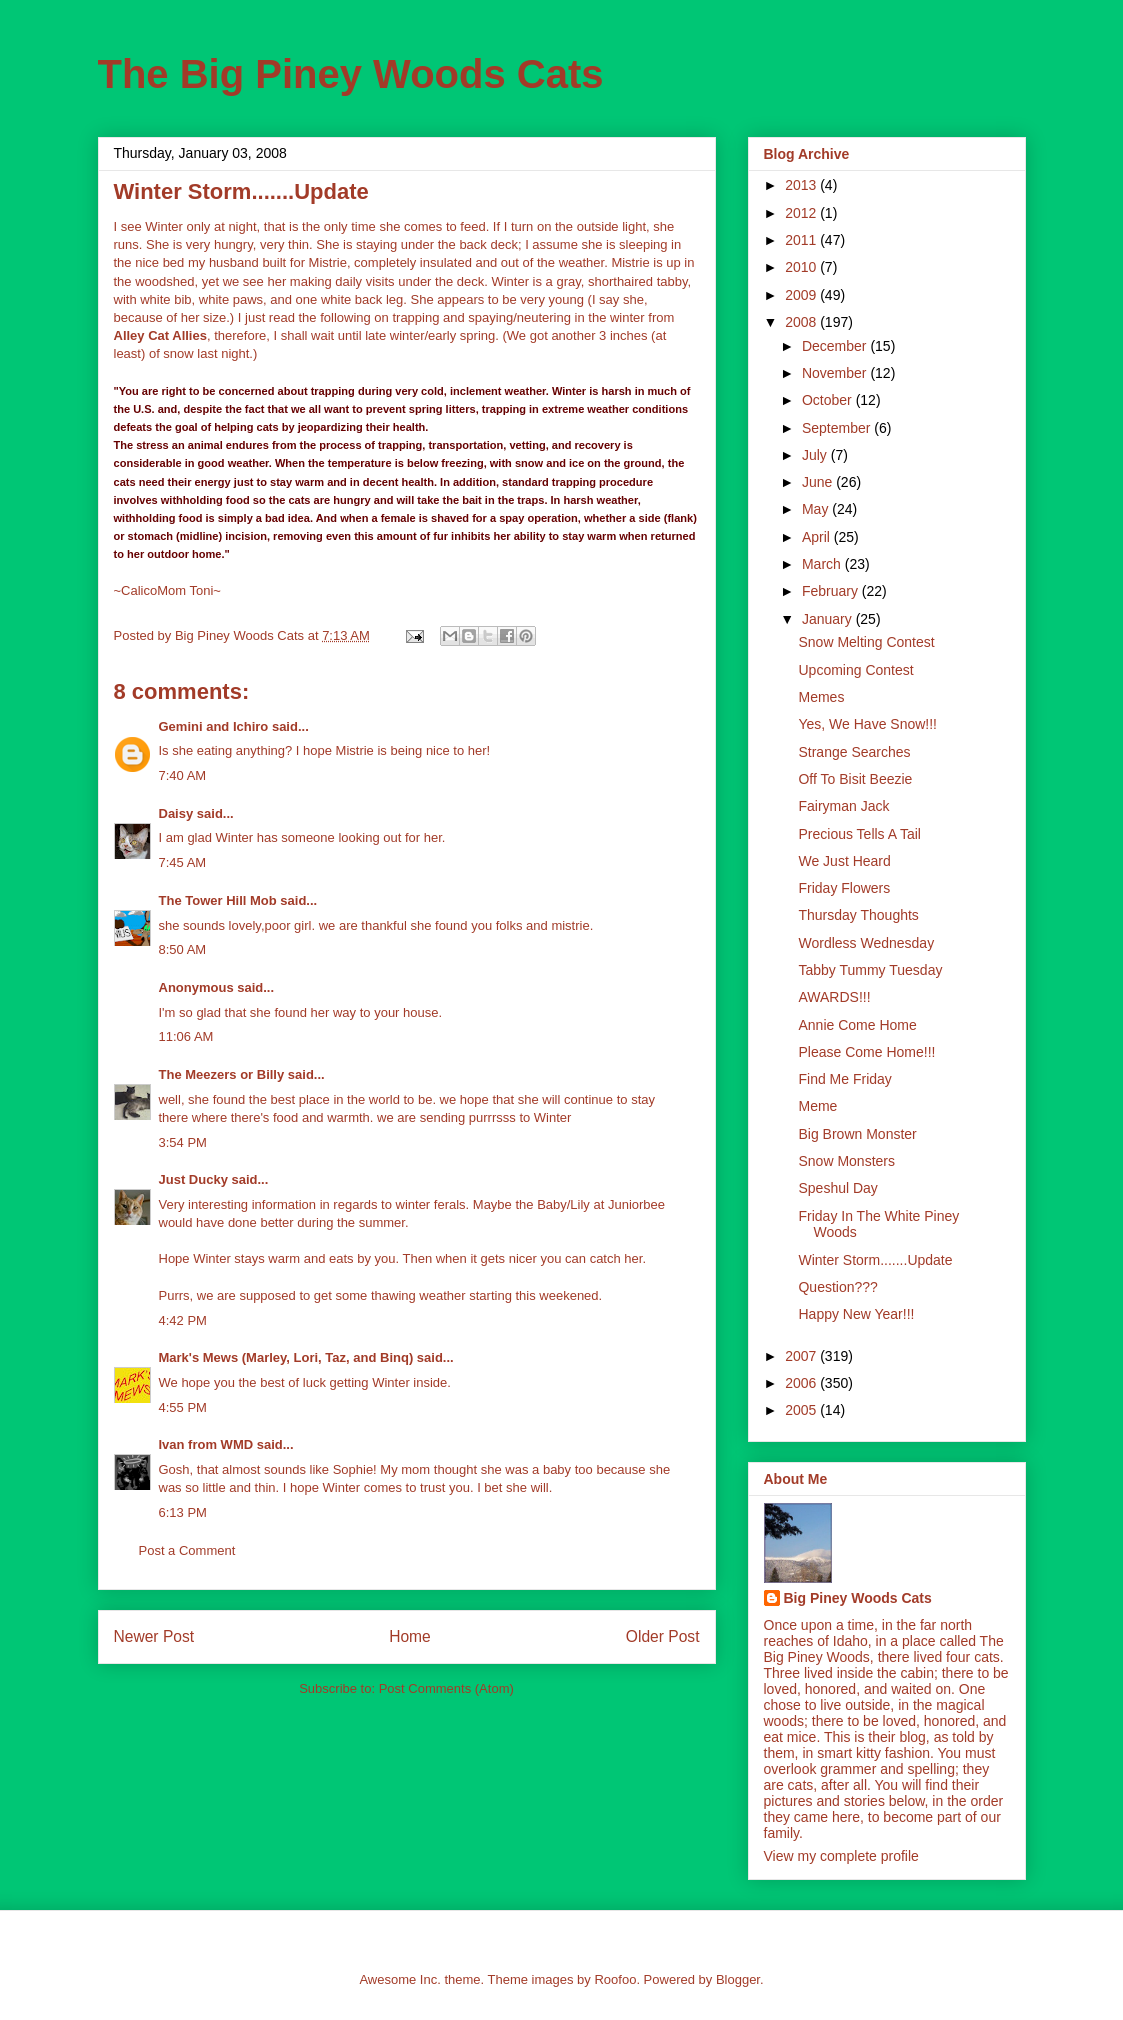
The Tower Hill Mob (218, 900)
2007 (802, 1356)
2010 (802, 267)
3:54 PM (183, 1142)
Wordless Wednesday (866, 943)
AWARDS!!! (834, 997)
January (829, 619)
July (816, 455)
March (823, 564)
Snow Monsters (846, 1161)
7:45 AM (183, 862)
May (817, 509)
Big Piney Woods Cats (858, 1598)
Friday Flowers (844, 888)
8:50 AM (183, 949)
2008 (802, 322)
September (838, 428)
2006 (802, 1383)
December (836, 346)
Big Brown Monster (857, 1134)
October (829, 400)
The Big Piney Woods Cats (351, 74)
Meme (817, 1106)
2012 (802, 213)
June (819, 482)
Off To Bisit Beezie (855, 779)
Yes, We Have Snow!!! (867, 724)
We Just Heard (844, 861)
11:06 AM (186, 1036)
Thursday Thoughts (858, 915)
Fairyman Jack (843, 806)
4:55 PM (183, 1407)
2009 (802, 295)
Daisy (176, 813)
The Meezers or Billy (222, 1074)
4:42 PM (183, 1320)
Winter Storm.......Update (875, 1260)
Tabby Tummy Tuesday (870, 970)
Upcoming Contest (855, 670)
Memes (821, 697)
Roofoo (615, 1979)
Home (410, 1636)
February (832, 591)
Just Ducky (193, 1179)
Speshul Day (837, 1188)
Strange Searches (854, 752)
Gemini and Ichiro (214, 726)
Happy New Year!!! (856, 1314)
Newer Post (154, 1636)
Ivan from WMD (206, 1444)
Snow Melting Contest (866, 642)
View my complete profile (841, 1856)
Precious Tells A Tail (859, 834)
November (836, 373)
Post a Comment (187, 1550)
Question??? (837, 1287)
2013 (802, 185)
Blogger (738, 1979)
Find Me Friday (844, 1079)
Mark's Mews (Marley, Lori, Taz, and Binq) (286, 1357)
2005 (802, 1410)
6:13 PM (183, 1512)
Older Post (663, 1636)
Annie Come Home (857, 1025)
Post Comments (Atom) (446, 1688)
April (818, 537)
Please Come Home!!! (866, 1052)
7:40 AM (183, 775)
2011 (802, 240)
